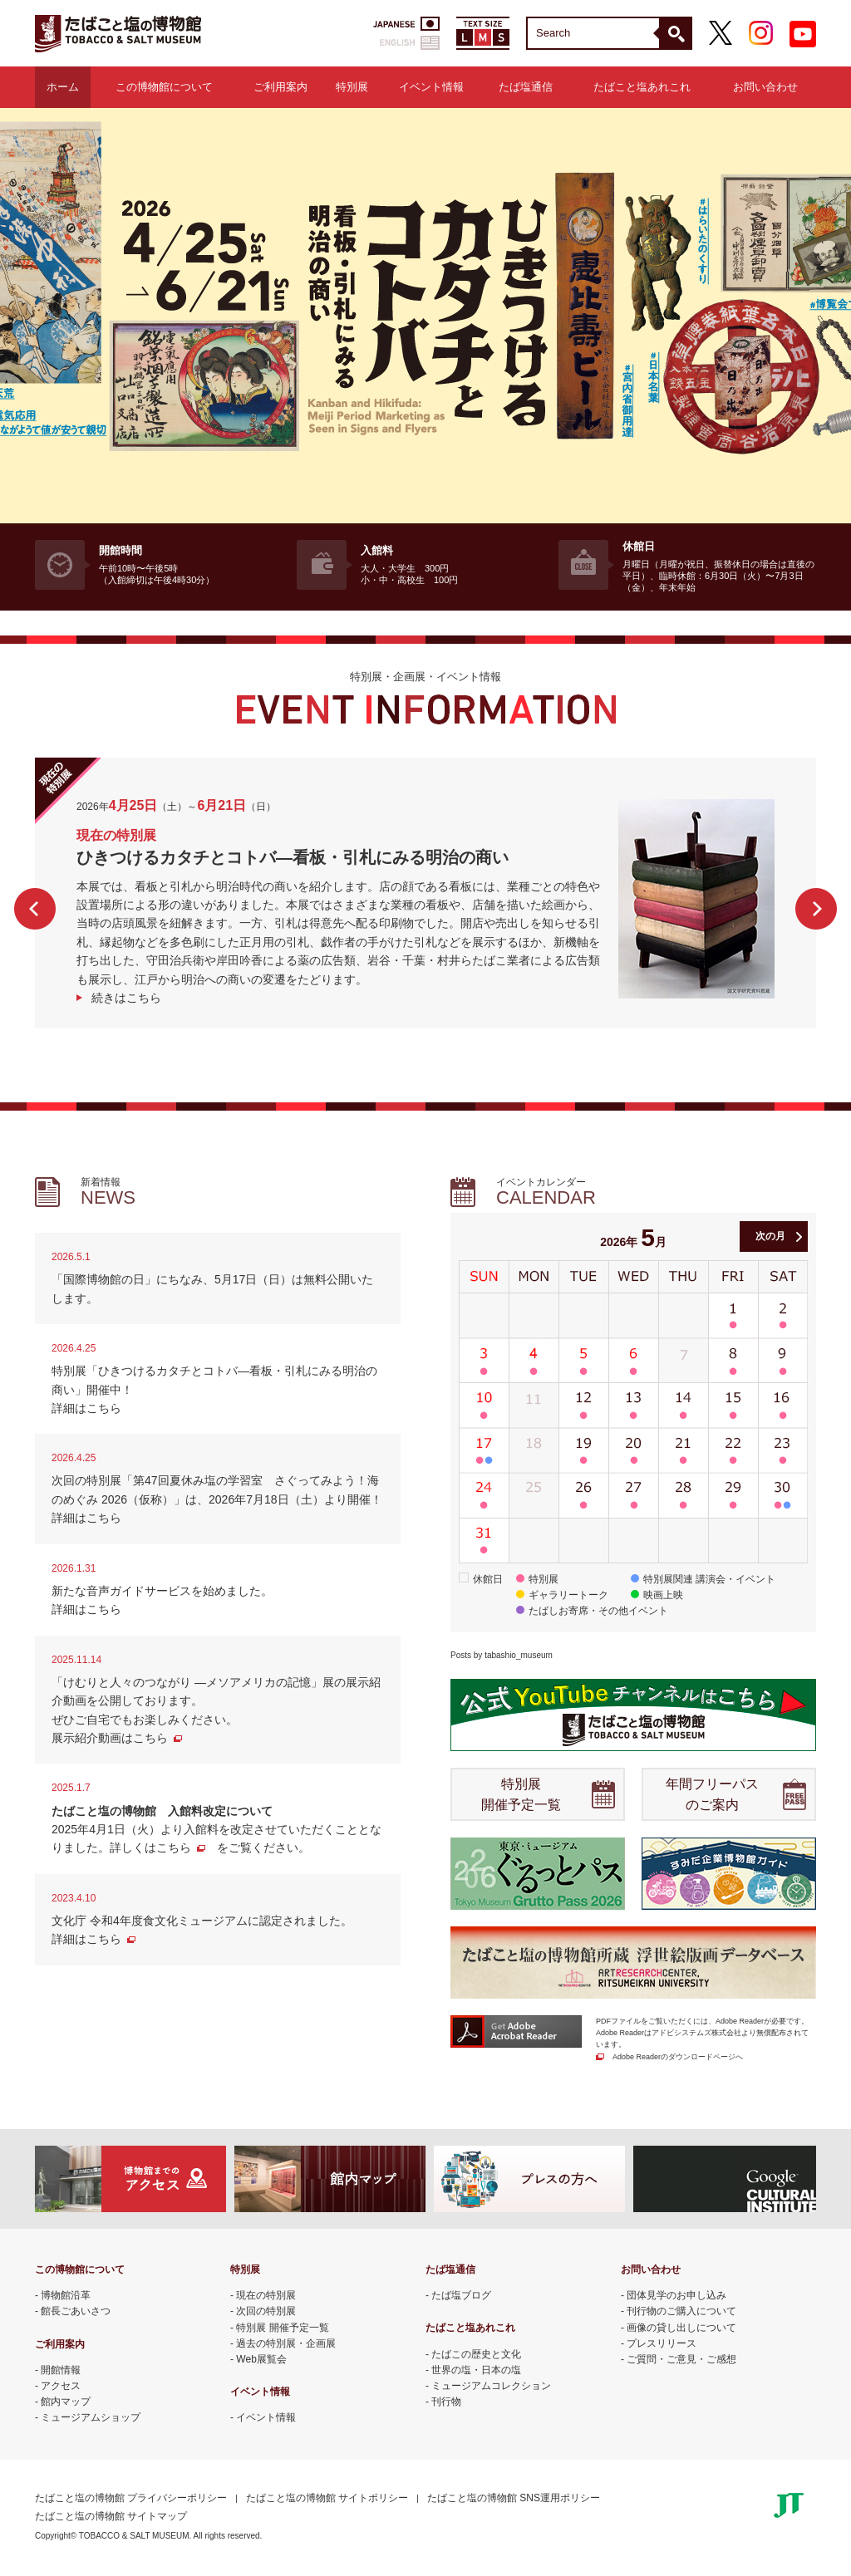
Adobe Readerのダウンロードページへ (677, 2057)
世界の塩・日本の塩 (476, 2370)
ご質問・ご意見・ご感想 (681, 2359)
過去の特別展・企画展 (286, 2343)
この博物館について (164, 87)
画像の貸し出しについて (681, 2327)
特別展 (352, 87)
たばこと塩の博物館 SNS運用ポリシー (513, 2498)
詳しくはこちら (150, 1847)
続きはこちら (126, 997)
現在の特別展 (266, 2295)
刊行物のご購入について (681, 2311)
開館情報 (61, 2370)
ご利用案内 (280, 87)
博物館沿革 (66, 2295)
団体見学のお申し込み (676, 2295)
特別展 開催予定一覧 (521, 1795)
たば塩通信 (526, 87)
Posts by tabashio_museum (501, 1655)
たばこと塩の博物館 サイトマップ (111, 2516)
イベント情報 (431, 87)
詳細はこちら (86, 1408)
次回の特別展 (266, 2311)
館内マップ (66, 2401)
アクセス (61, 2386)
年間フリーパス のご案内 (712, 1795)
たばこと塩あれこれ (642, 87)
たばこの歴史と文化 (476, 2354)
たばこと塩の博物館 (118, 33)
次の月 (770, 1236)
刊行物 (446, 2401)
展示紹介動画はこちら (110, 1737)
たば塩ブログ (461, 2295)
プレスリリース (661, 2343)
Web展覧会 (261, 2359)
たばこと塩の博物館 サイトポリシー (327, 2498)
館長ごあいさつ (76, 2311)
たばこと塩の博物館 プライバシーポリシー (131, 2498)
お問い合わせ (765, 87)
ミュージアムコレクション (491, 2386)
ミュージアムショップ (90, 2417)
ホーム (63, 87)
